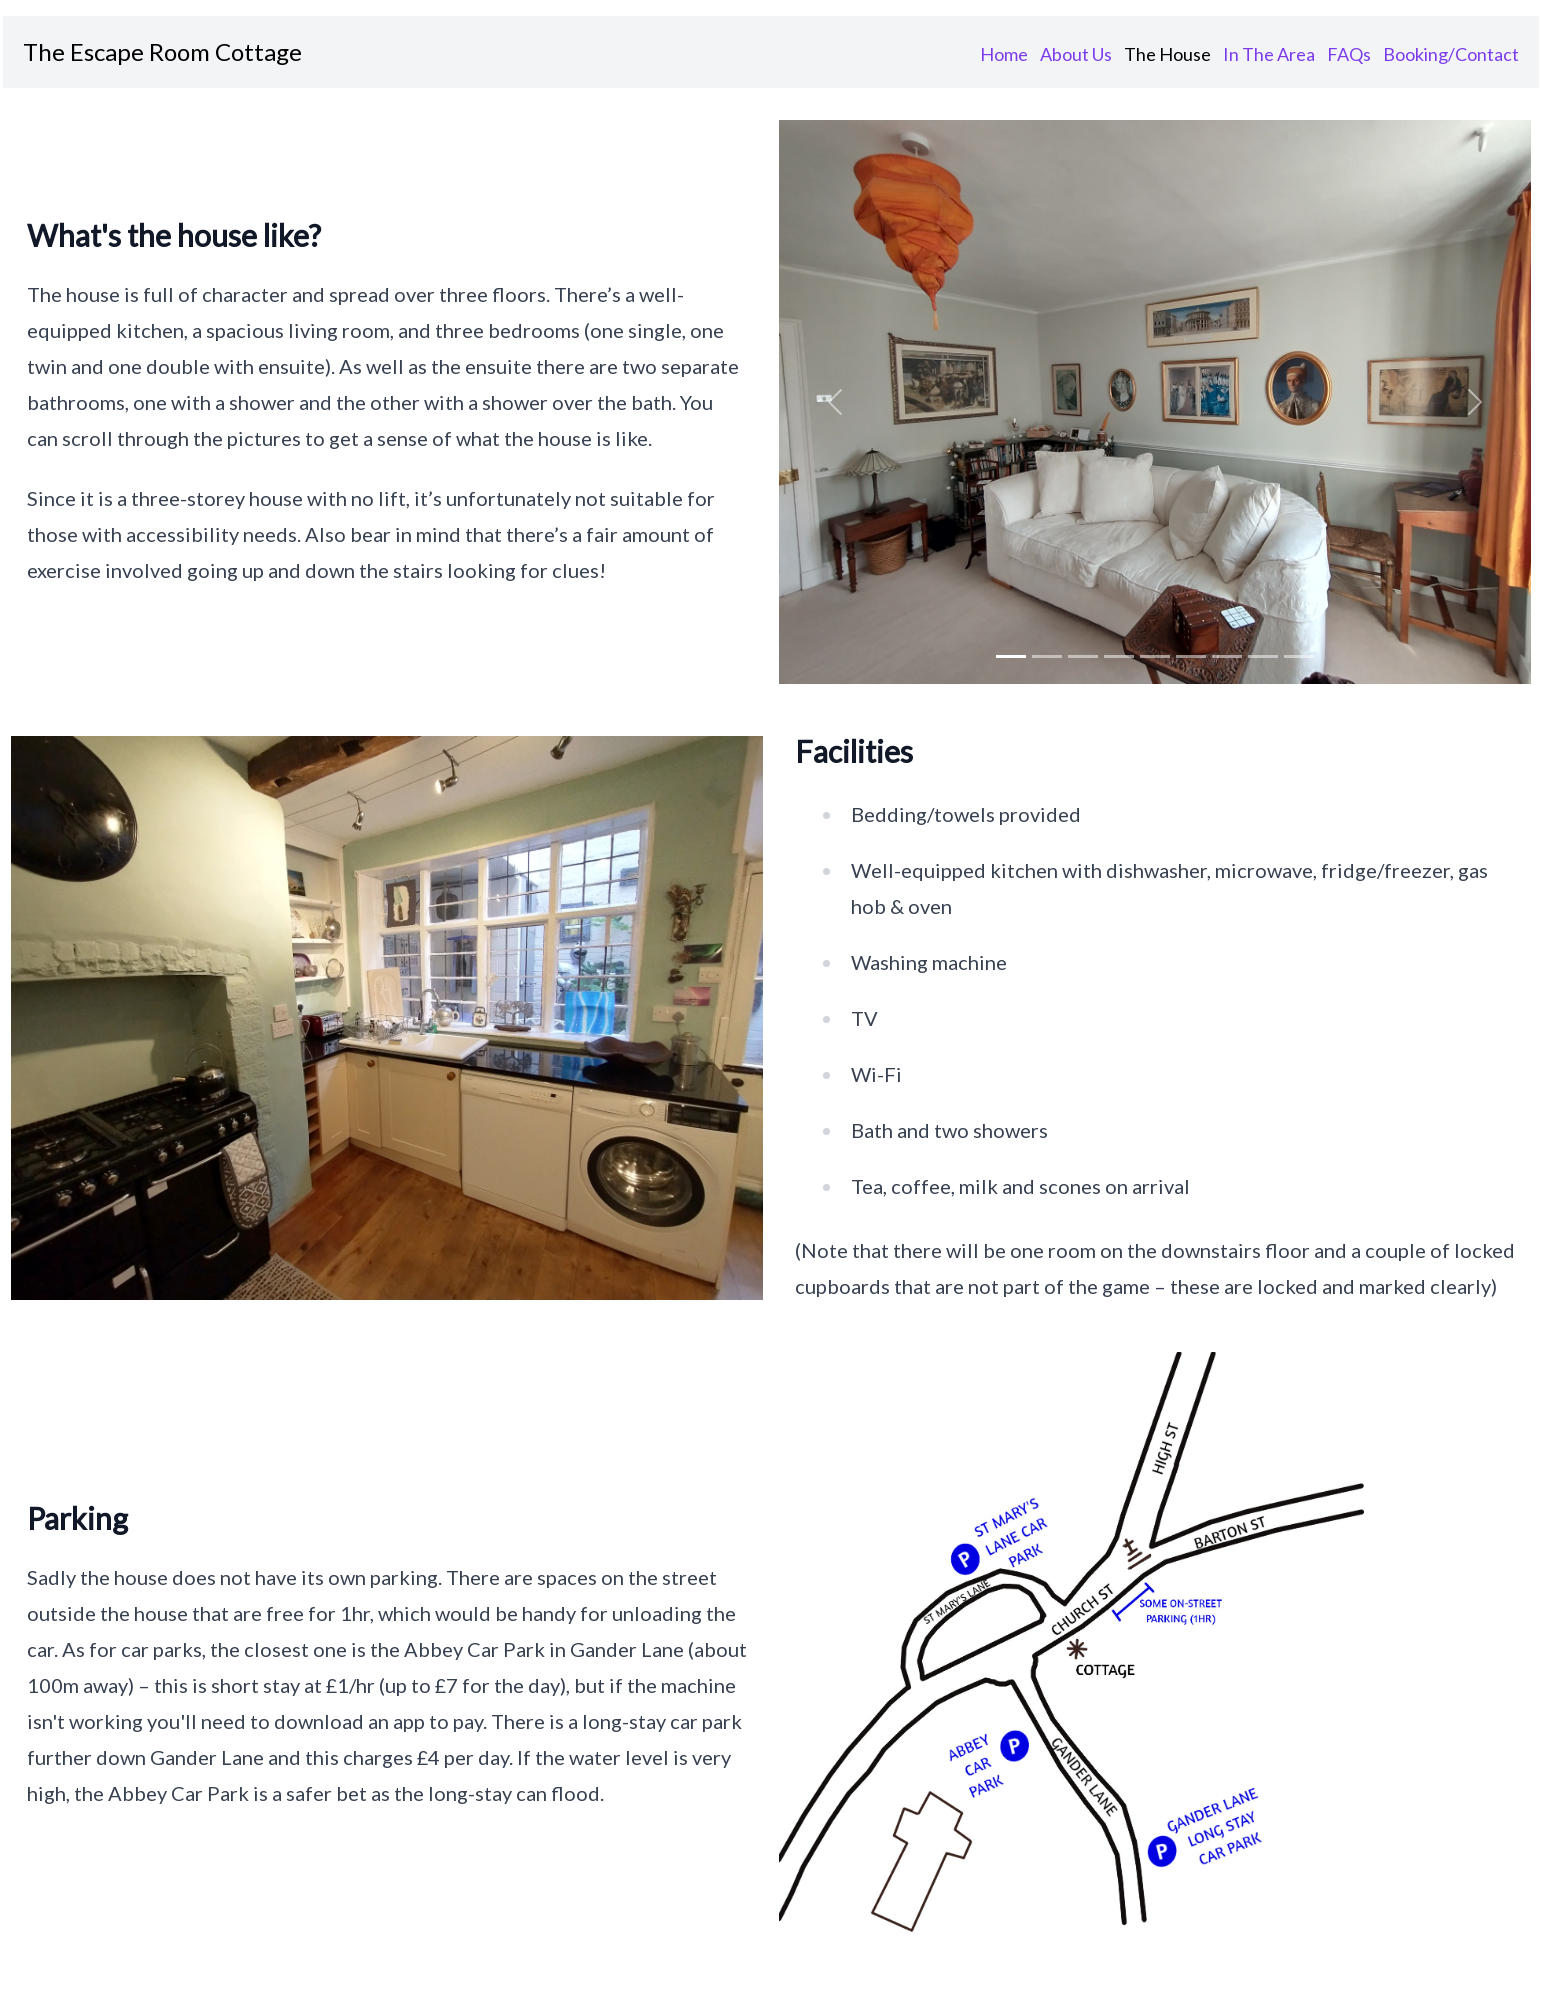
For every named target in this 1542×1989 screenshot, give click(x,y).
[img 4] (1155, 656)
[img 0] (1011, 656)
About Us (1076, 54)
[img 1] (1047, 656)
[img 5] (1191, 656)
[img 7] (1263, 656)
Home (1004, 54)
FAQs (1349, 54)
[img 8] (1299, 656)
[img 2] (1083, 656)
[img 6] (1227, 656)
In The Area (1269, 54)
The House (1167, 54)
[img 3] (1119, 656)
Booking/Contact (1451, 54)
